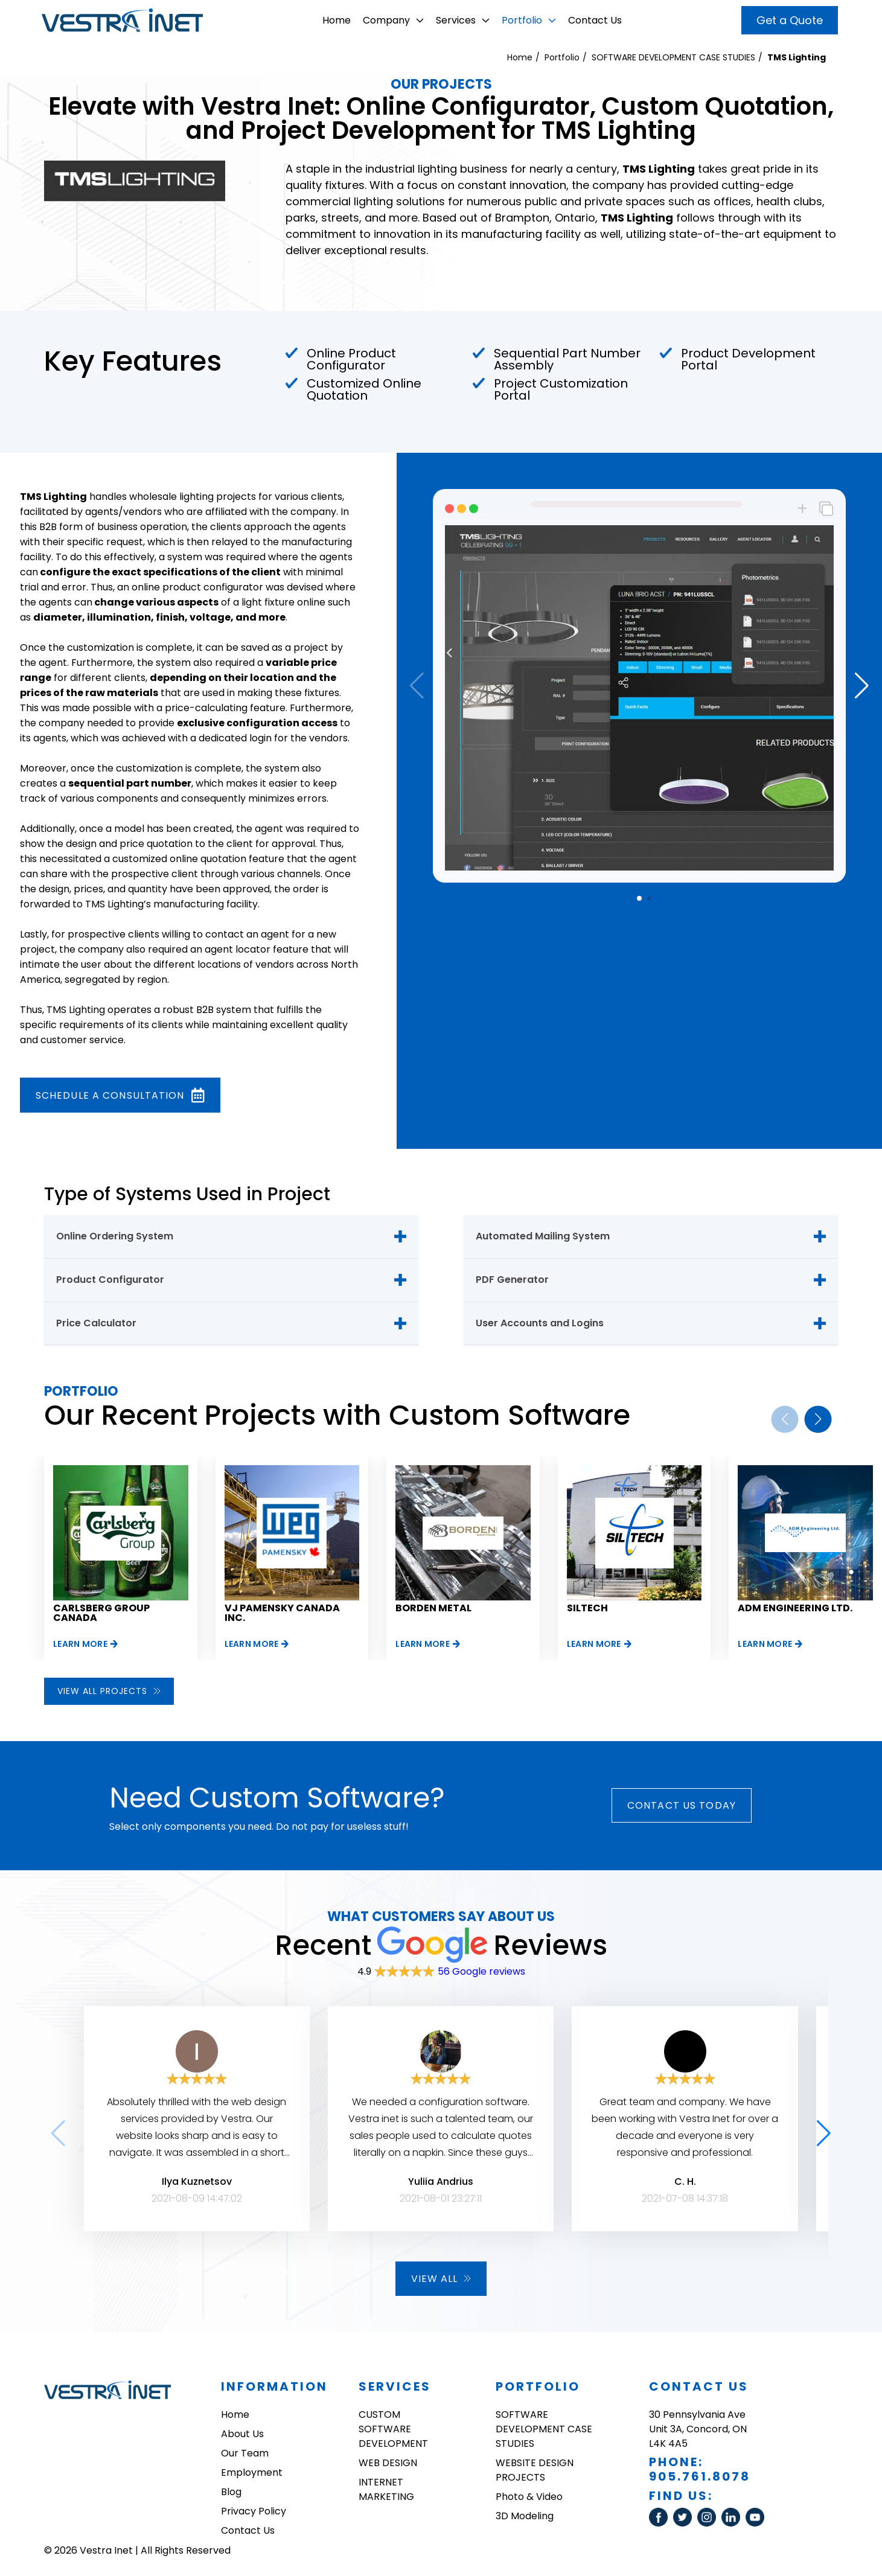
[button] (862, 686)
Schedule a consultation (120, 1095)
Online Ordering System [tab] (114, 1236)
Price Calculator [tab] (96, 1323)
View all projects (109, 1691)
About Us (242, 2434)
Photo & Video (529, 2497)
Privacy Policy (253, 2511)
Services (463, 20)
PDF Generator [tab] (512, 1279)
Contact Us (595, 20)
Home (336, 20)
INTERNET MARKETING (386, 2489)
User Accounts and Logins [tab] (540, 1323)
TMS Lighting (796, 57)
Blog (231, 2492)
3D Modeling (525, 2516)
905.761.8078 (699, 2476)
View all (441, 2279)
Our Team (245, 2453)
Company (393, 20)
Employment (252, 2472)
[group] (120, 1558)
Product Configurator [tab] (110, 1279)
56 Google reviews (481, 1971)
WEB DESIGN (388, 2463)
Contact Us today (681, 1805)
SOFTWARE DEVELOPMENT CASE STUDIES (673, 57)
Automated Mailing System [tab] (543, 1236)
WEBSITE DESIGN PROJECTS (535, 2470)
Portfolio (529, 20)
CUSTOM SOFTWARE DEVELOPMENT (393, 2429)
